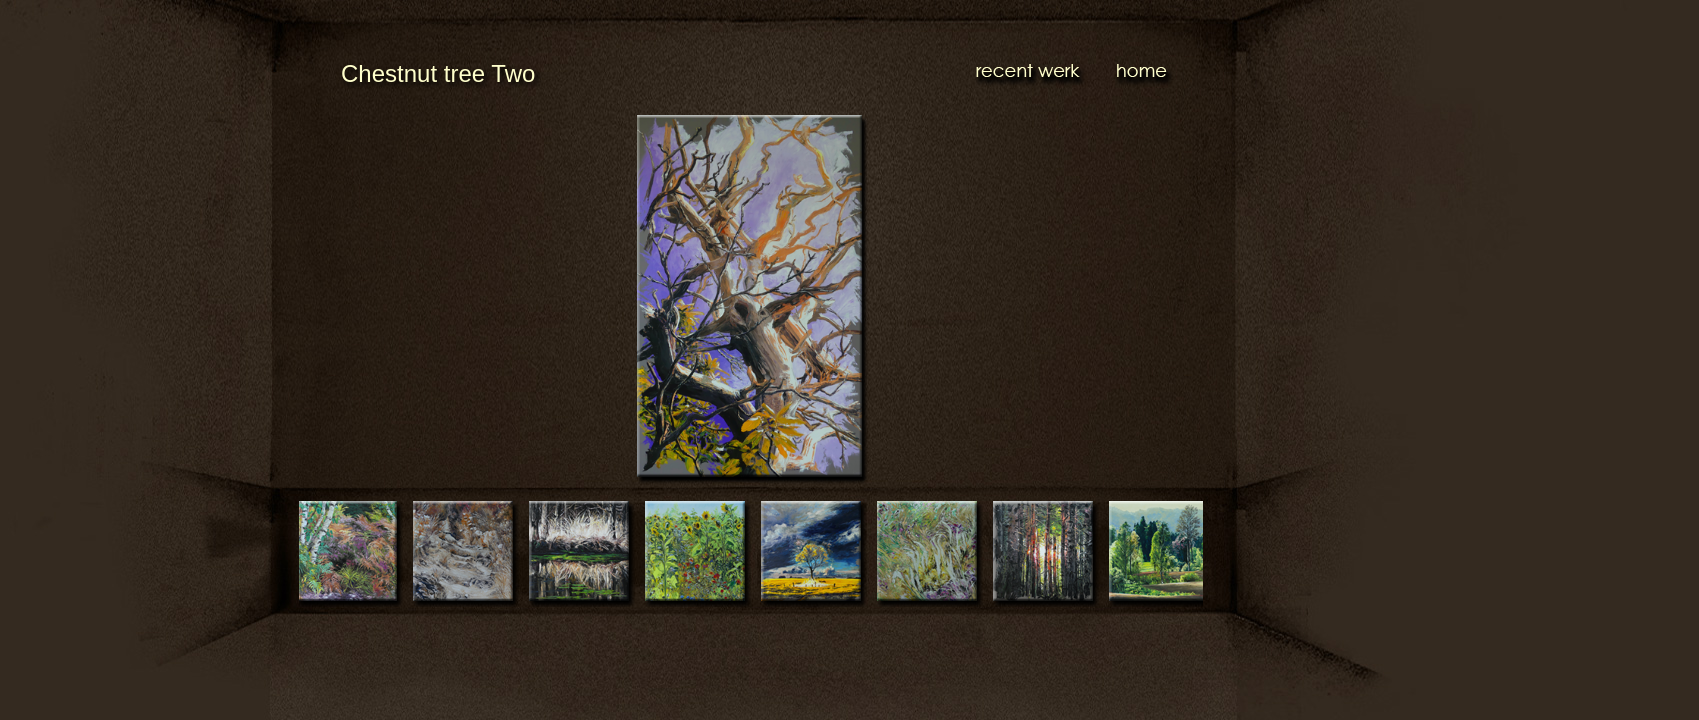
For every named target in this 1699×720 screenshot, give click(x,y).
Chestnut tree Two (438, 73)
